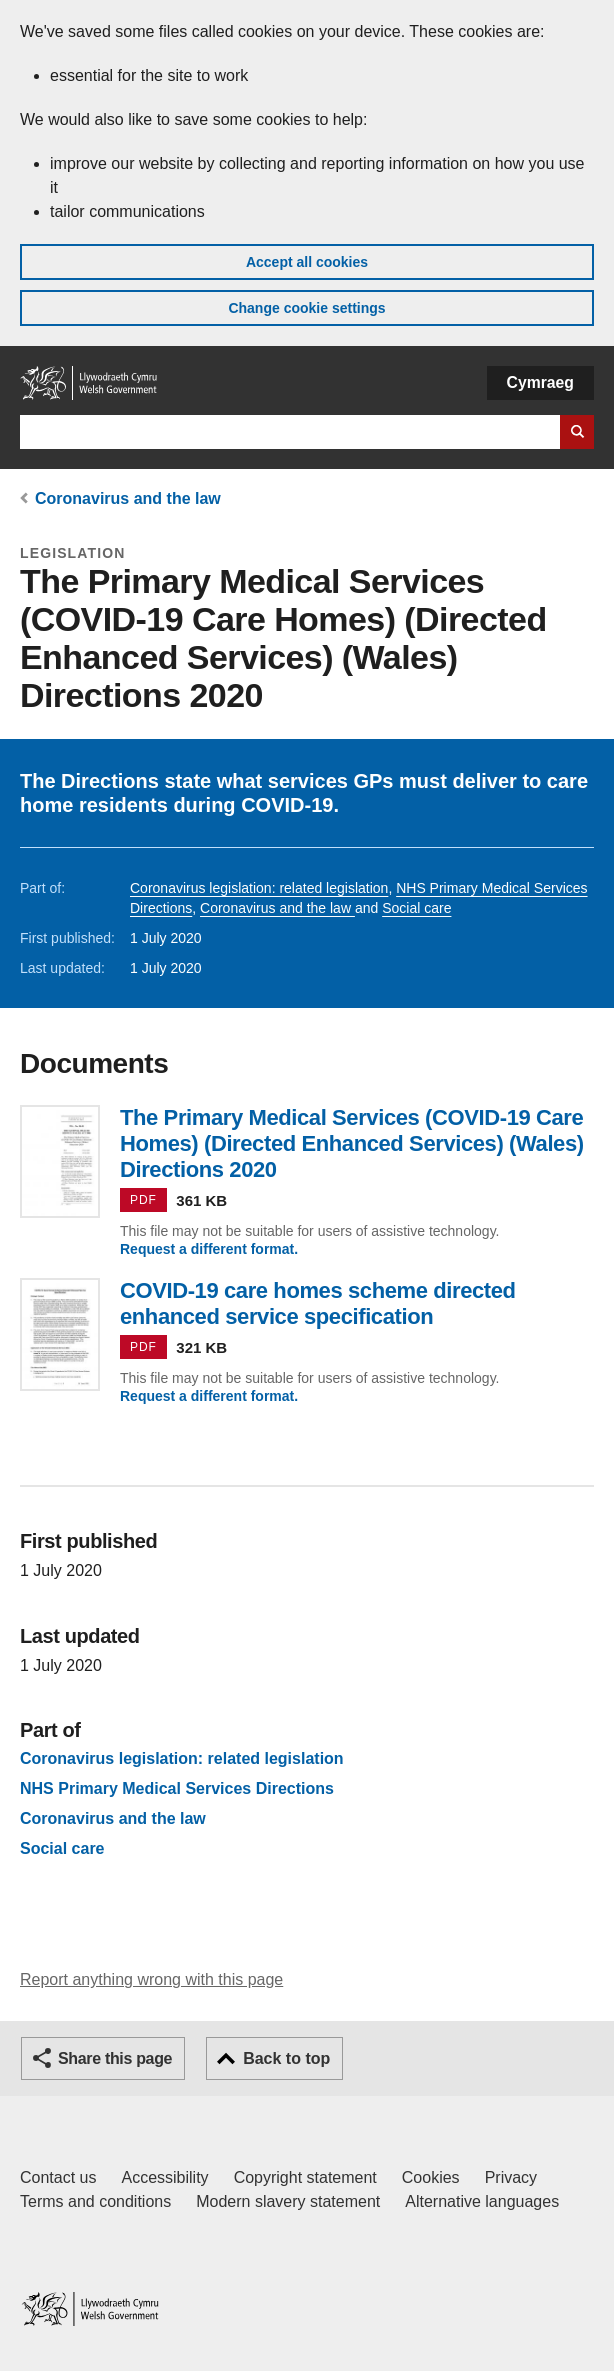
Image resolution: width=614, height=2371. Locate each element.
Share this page (115, 2058)
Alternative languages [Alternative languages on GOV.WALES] (482, 2201)
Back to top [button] (286, 2058)
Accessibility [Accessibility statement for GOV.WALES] (164, 2177)
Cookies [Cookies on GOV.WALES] (431, 2177)
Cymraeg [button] (540, 382)
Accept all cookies (307, 262)
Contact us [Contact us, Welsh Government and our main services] (58, 2177)
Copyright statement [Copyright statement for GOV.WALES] (305, 2177)
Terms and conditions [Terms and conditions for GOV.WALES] (95, 2201)
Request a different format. (209, 1249)
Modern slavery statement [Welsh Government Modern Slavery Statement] (288, 2201)
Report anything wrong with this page (151, 1979)
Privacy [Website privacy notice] (511, 2177)
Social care (416, 908)
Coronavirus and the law (128, 498)
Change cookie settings (306, 308)
